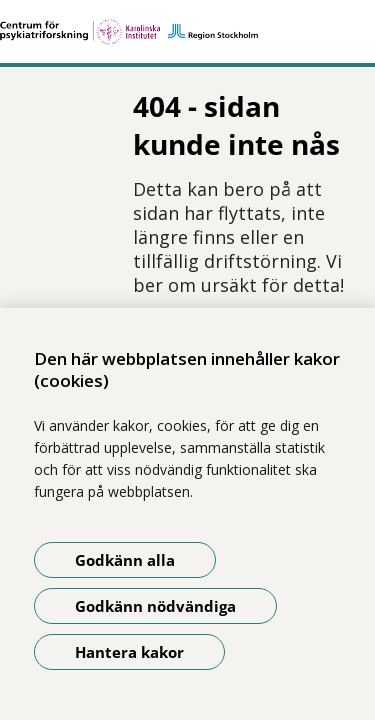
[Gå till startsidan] (187, 32)
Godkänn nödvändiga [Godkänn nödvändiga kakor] (155, 606)
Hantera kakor (129, 652)
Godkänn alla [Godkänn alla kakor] (125, 560)
